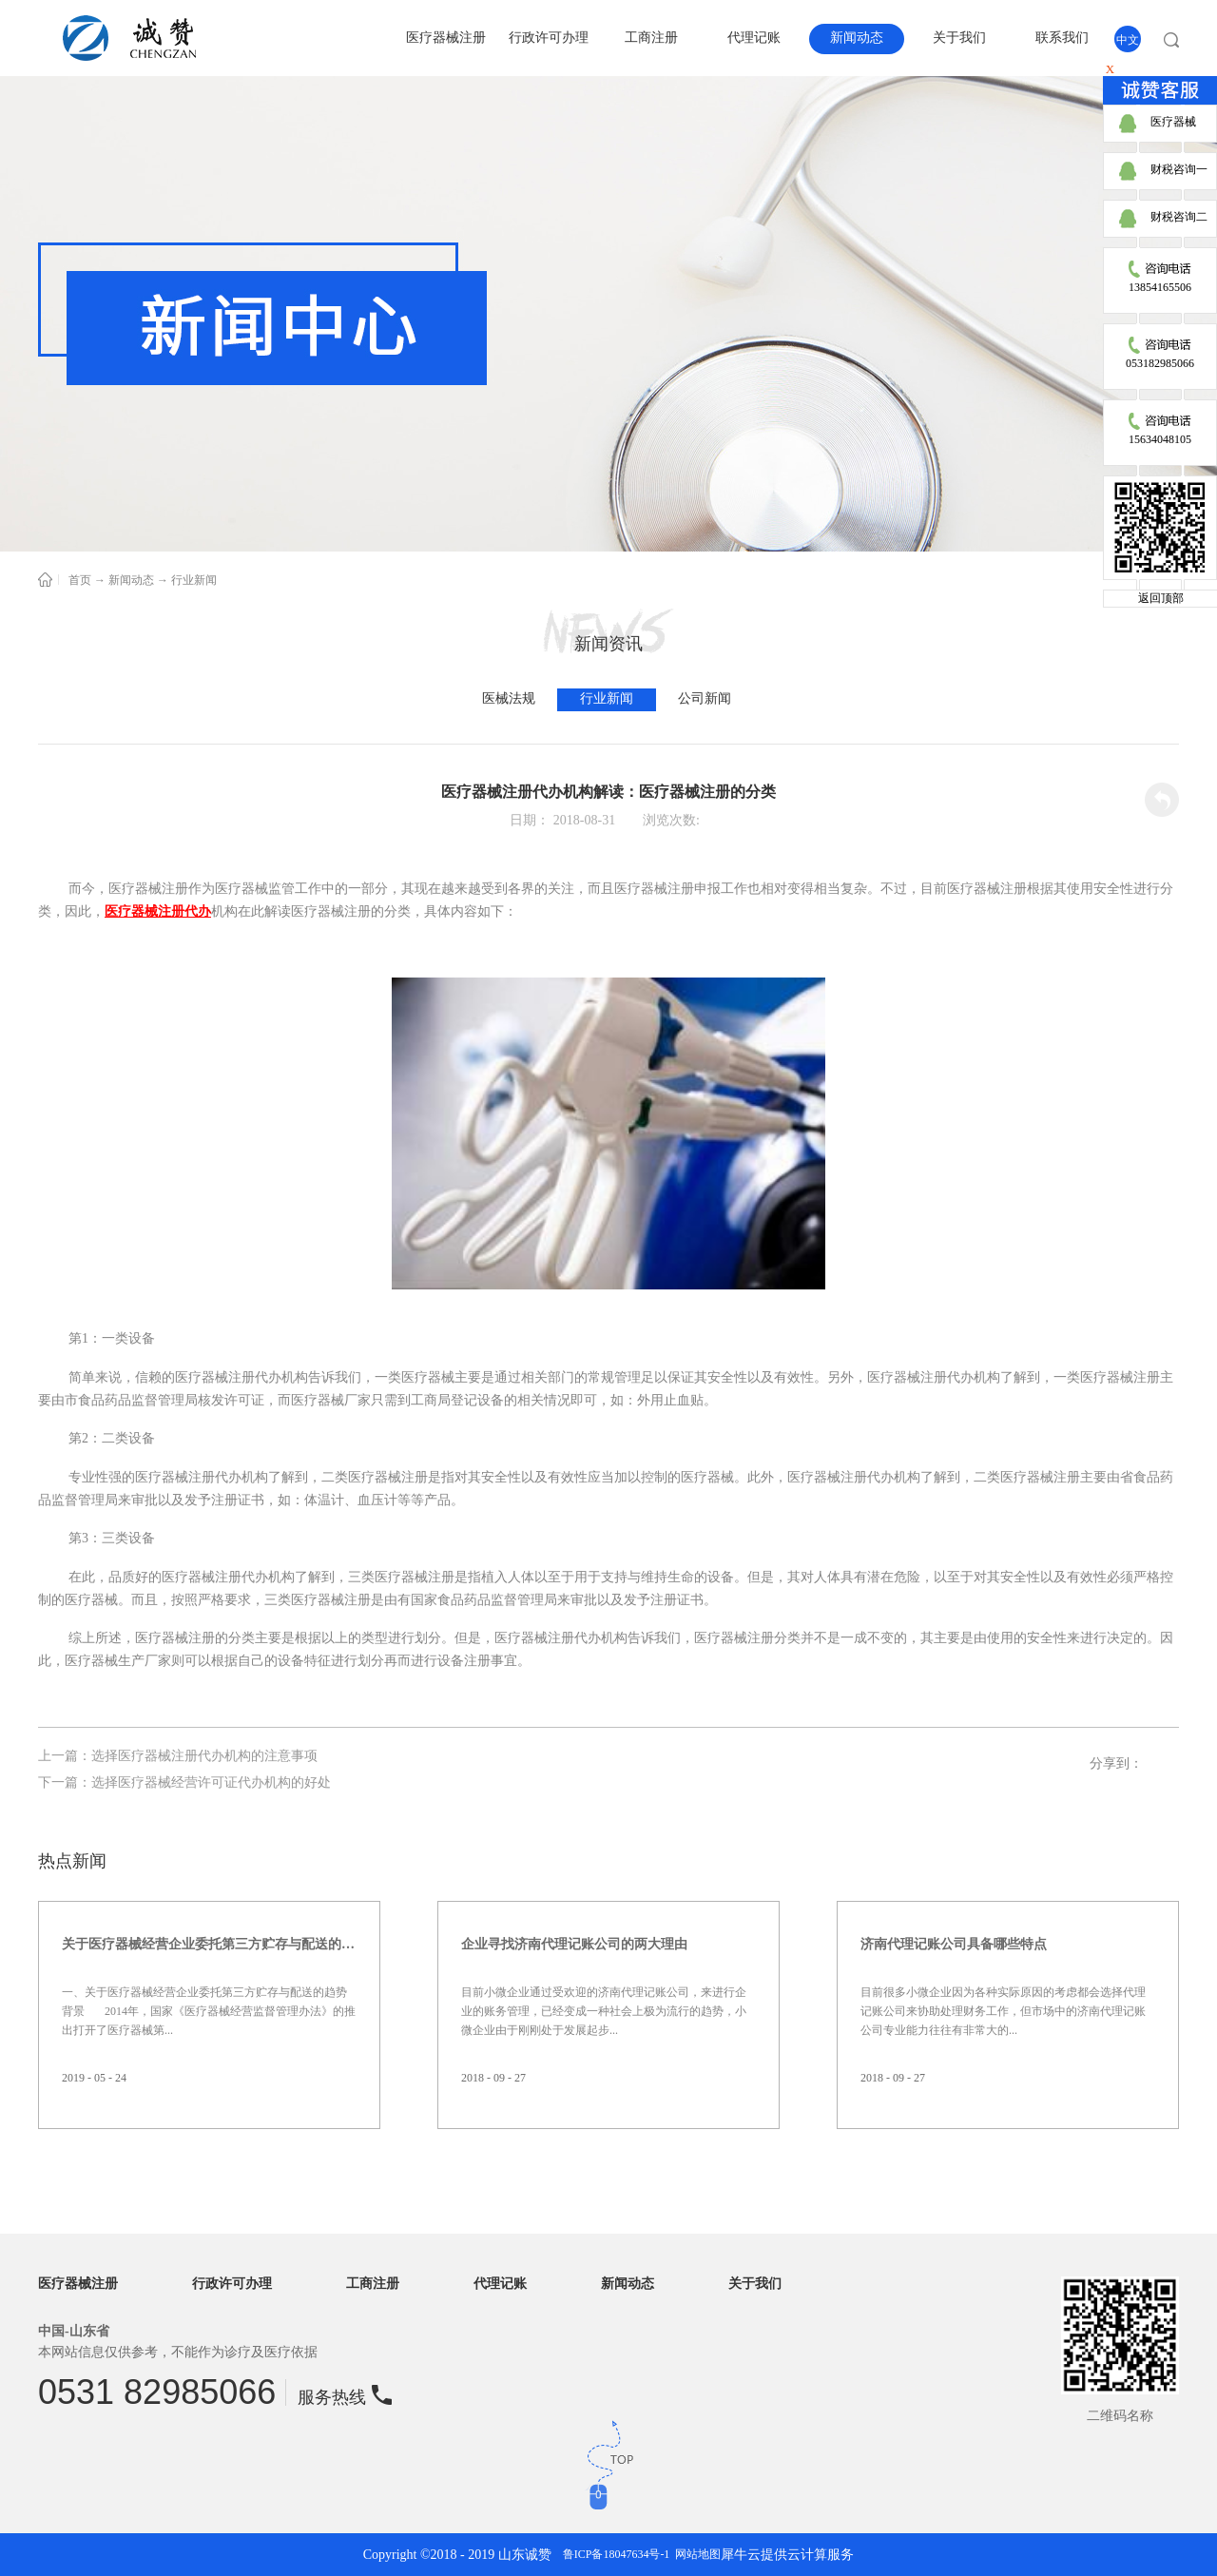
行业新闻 (194, 580)
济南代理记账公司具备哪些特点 (953, 1944)
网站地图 (695, 2554)
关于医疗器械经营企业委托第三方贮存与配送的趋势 (209, 1944)
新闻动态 (131, 580)
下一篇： (184, 1782)
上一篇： (178, 1756)
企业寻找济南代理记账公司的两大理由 (574, 1944)
